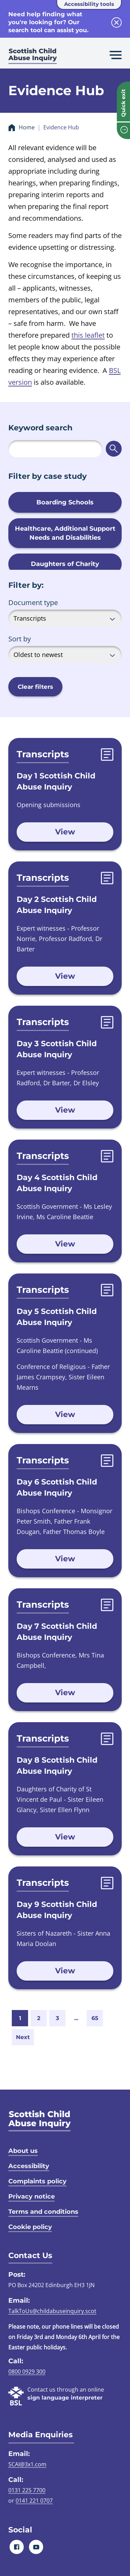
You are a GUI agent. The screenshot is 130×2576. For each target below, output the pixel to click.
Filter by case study (47, 476)
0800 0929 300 (26, 2371)
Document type (33, 602)
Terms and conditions (43, 2212)
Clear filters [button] (35, 686)
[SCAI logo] (39, 2120)
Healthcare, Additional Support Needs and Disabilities (65, 533)
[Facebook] (17, 2547)
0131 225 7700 (26, 2490)
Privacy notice (31, 2196)
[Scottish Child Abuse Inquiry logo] (32, 56)
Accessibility (28, 2166)
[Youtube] (36, 2547)
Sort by (19, 638)
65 (95, 2018)
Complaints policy (37, 2181)
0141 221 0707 (34, 2500)
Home (27, 127)
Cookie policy (30, 2227)
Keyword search (40, 427)
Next (23, 2037)
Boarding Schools (65, 502)
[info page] (123, 130)
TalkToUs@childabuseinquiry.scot (52, 2311)
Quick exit (123, 103)
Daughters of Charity (65, 564)
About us (23, 2151)
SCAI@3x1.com (27, 2464)
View (65, 832)
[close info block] (116, 22)
